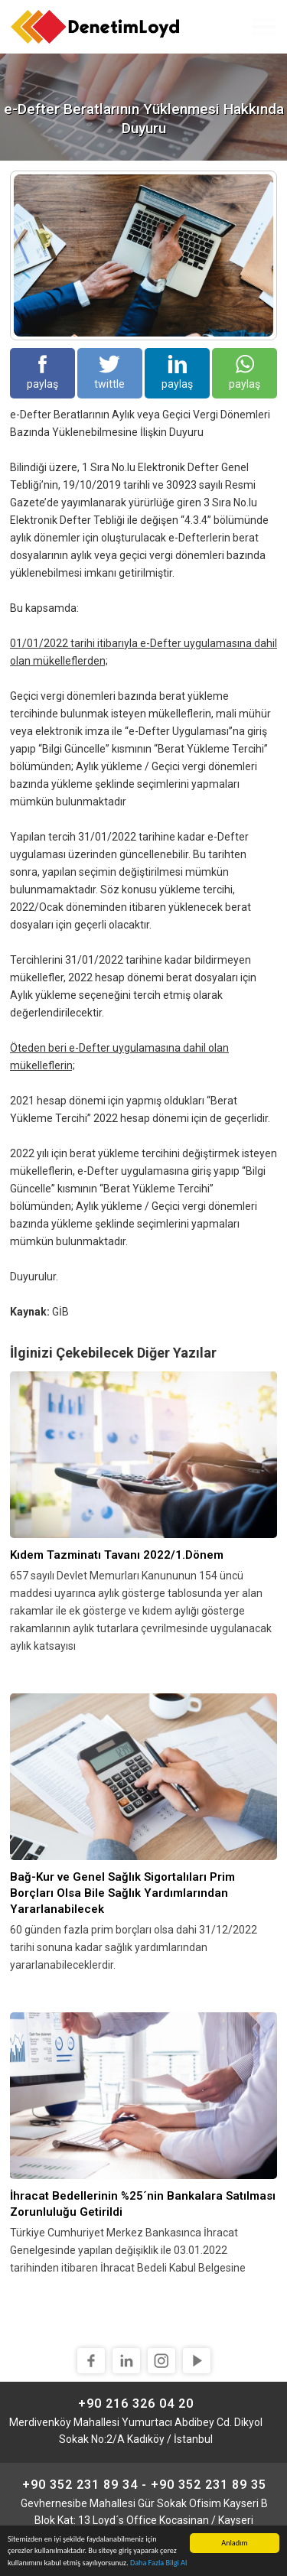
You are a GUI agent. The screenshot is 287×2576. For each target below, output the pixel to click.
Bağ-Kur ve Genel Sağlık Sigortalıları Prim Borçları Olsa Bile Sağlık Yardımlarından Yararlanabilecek (122, 1893)
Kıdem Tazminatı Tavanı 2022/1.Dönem (116, 1555)
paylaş (42, 372)
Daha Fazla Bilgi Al (158, 2563)
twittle (109, 372)
